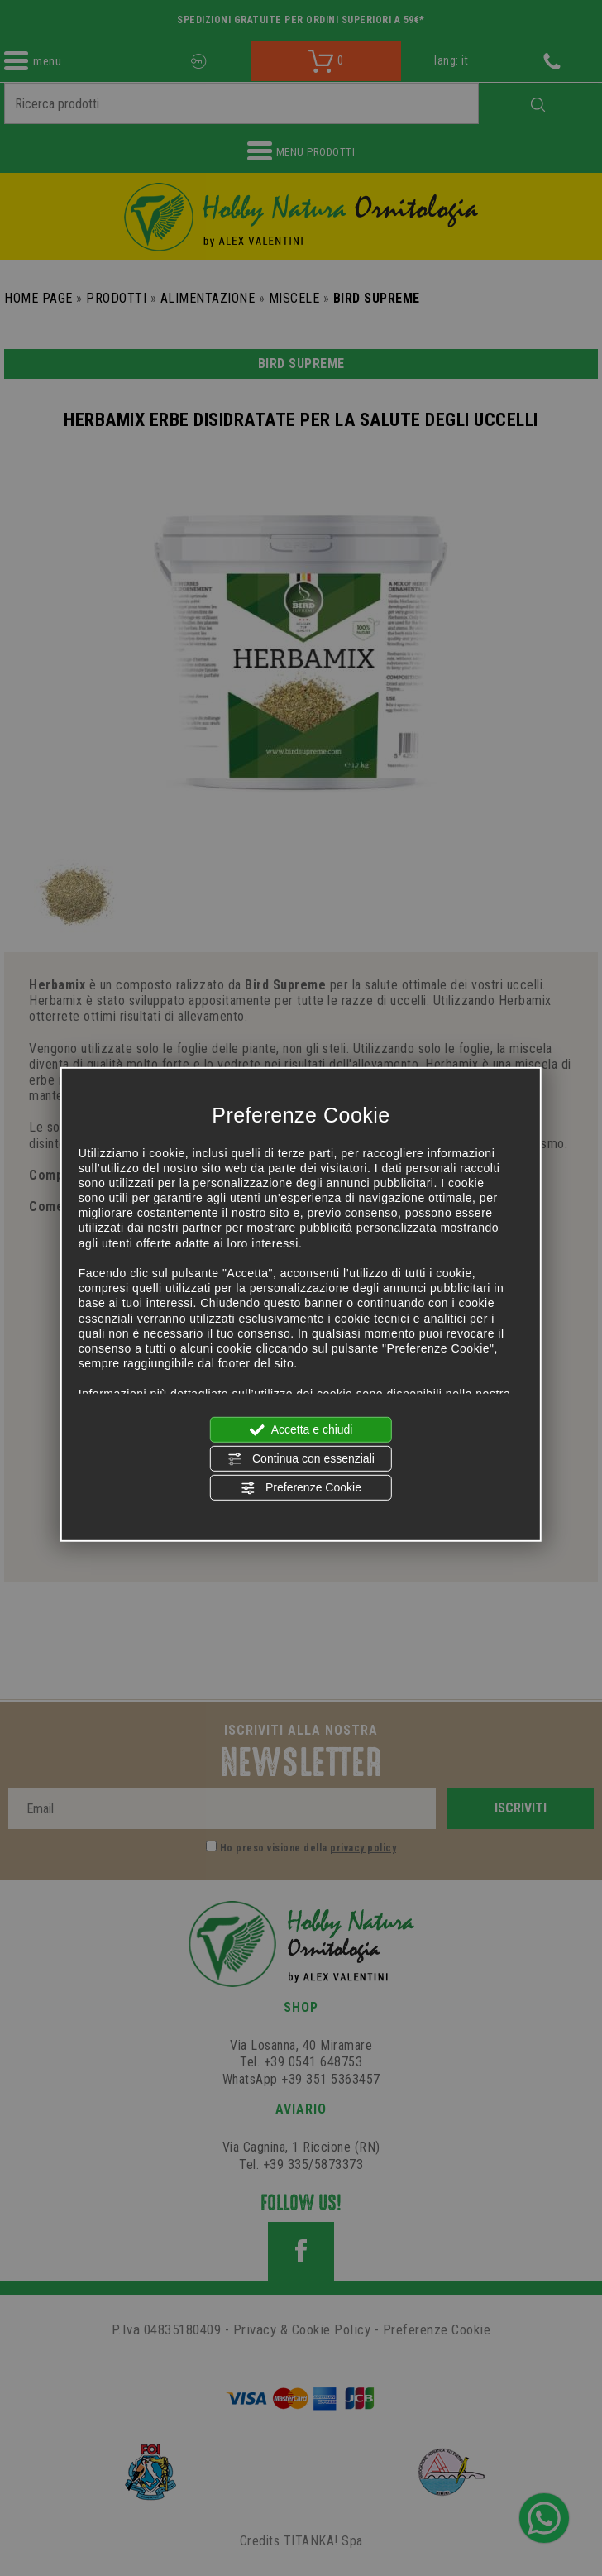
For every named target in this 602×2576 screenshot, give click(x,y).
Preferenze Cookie (301, 1488)
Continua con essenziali (301, 1459)
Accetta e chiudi (301, 1429)
